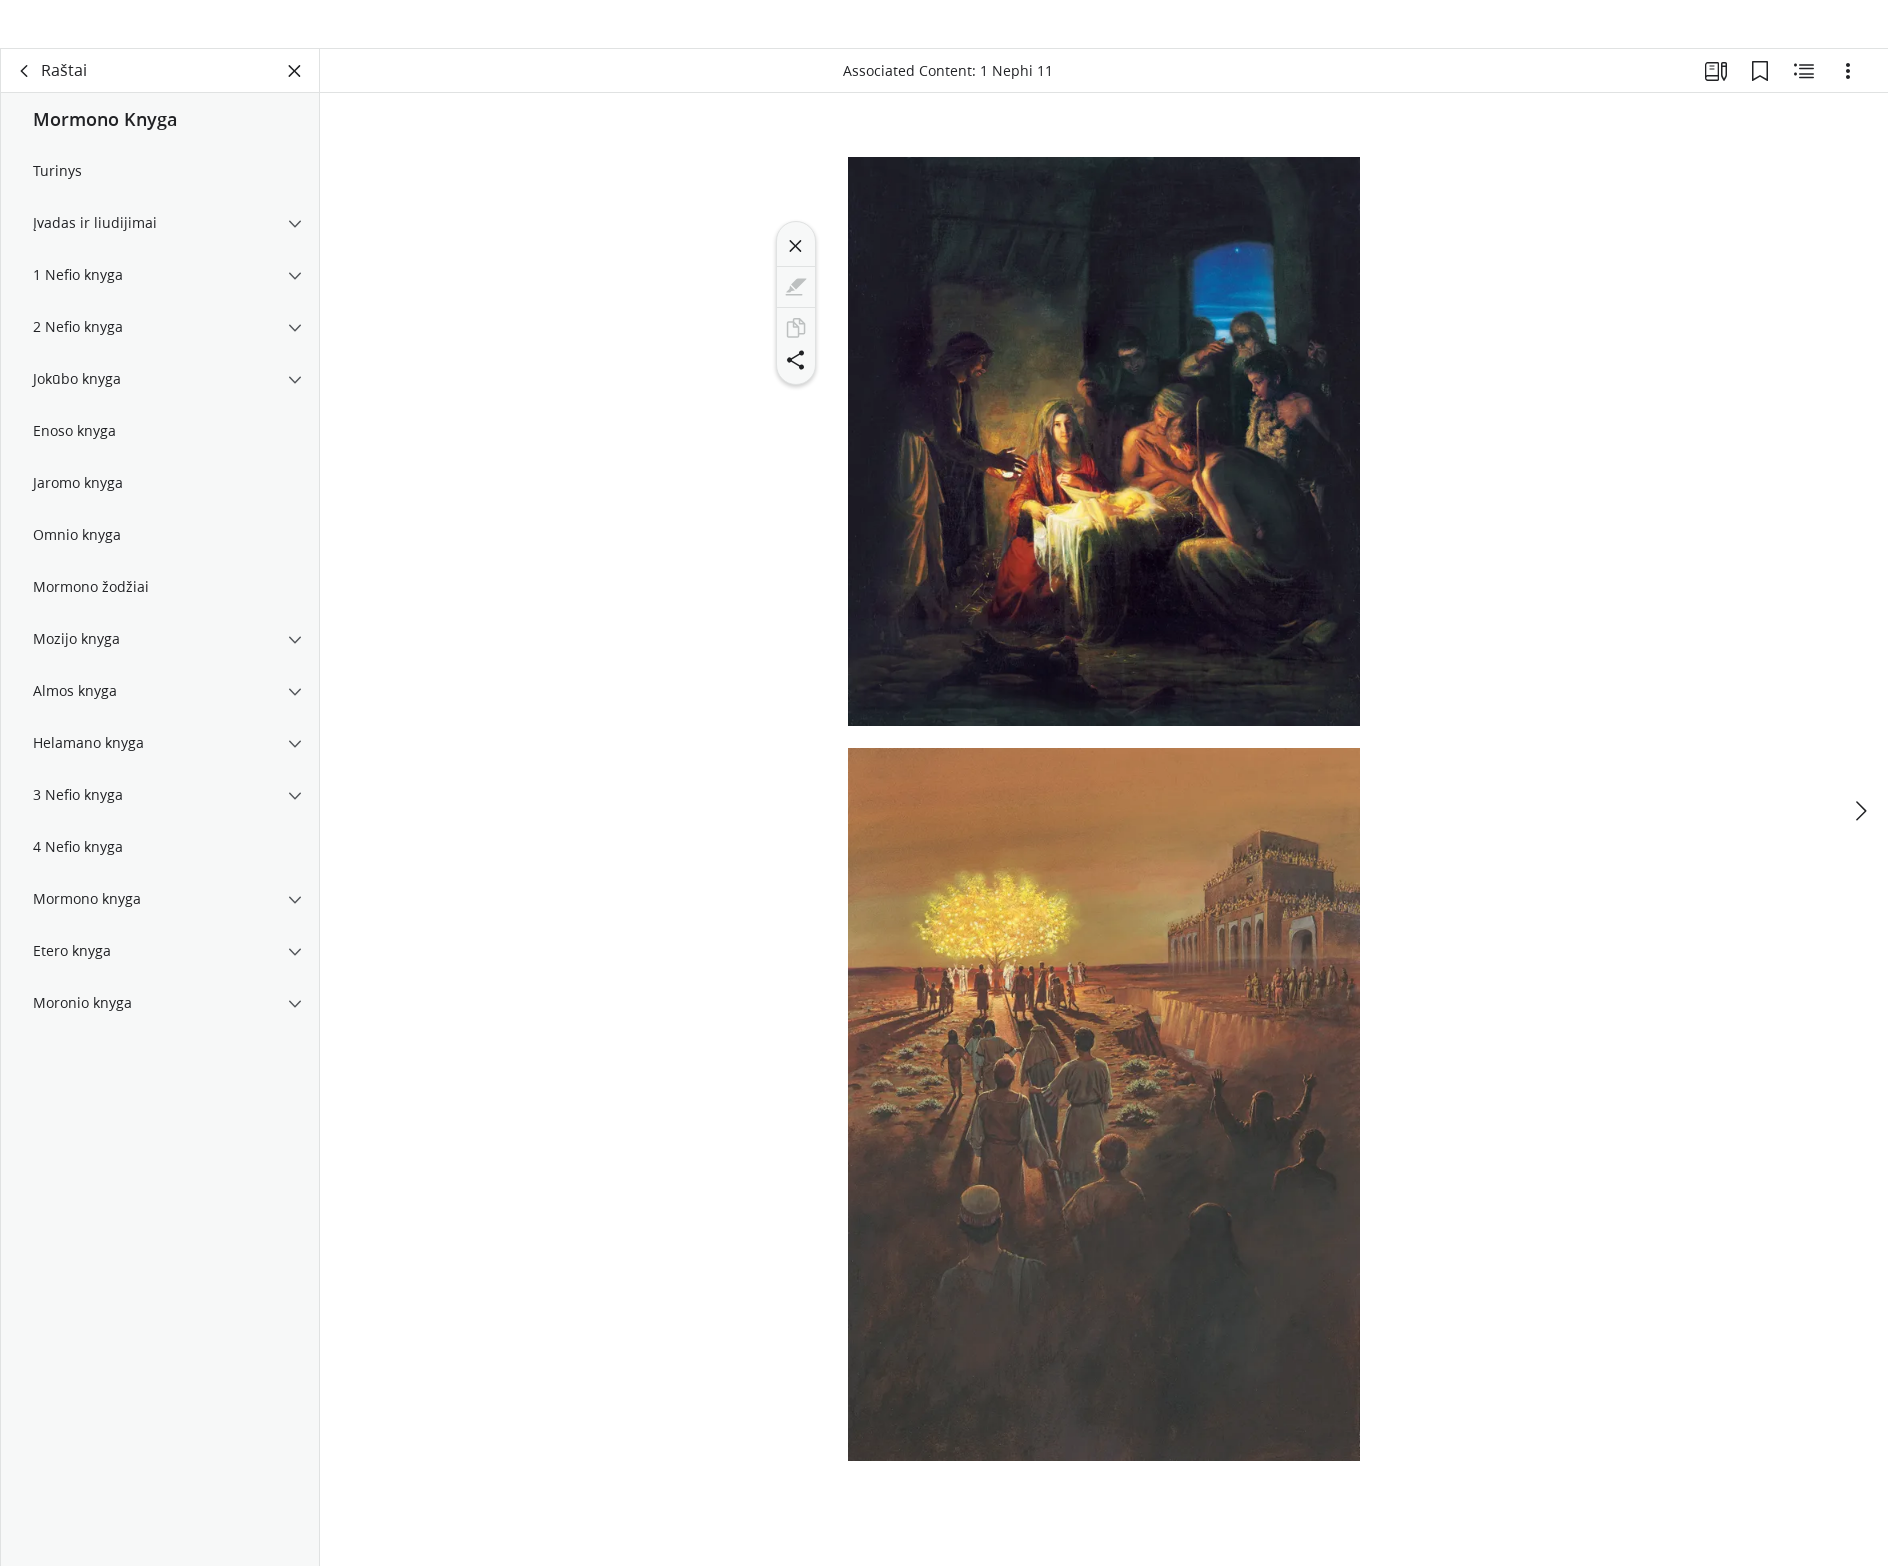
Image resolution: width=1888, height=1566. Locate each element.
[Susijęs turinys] (1804, 96)
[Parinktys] (1848, 96)
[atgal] (25, 96)
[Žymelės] (1760, 96)
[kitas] (1860, 803)
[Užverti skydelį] (295, 96)
